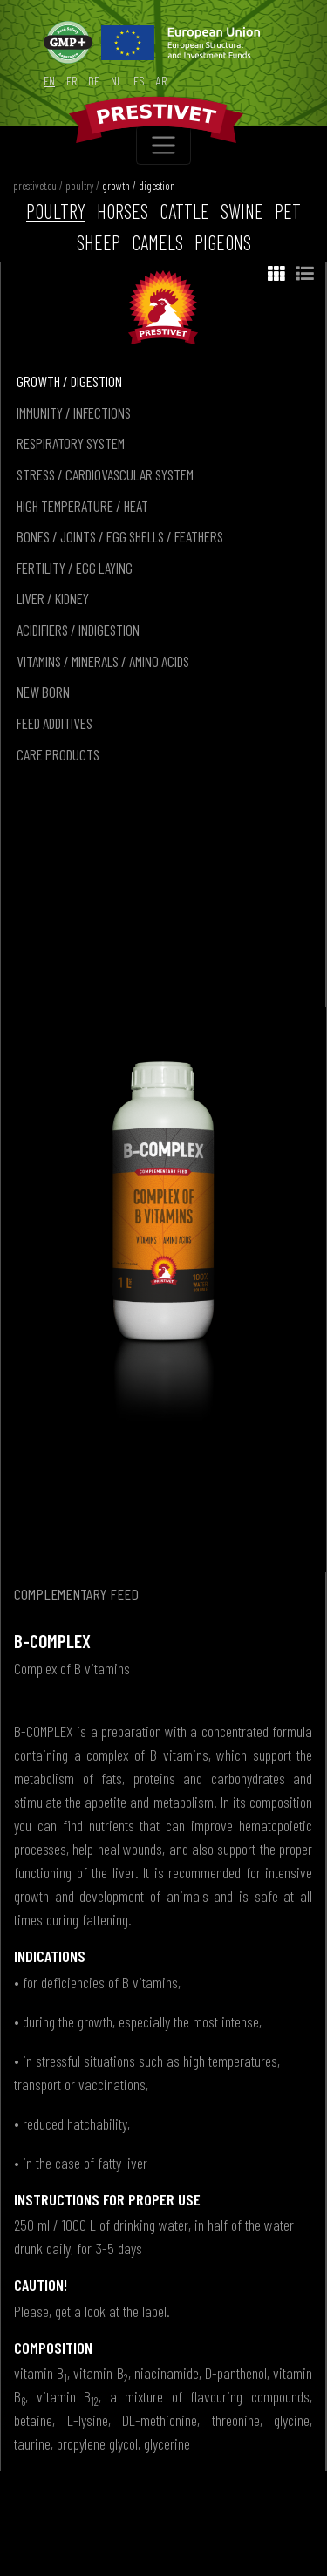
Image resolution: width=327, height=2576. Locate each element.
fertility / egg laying (75, 567)
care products (58, 754)
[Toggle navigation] (163, 145)
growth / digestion (138, 186)
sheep (98, 242)
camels (157, 242)
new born (43, 691)
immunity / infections (74, 412)
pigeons (222, 242)
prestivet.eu (35, 186)
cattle (184, 211)
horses (122, 211)
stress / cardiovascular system (105, 474)
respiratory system (71, 443)
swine (242, 211)
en (49, 80)
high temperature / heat (82, 506)
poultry (79, 186)
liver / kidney (53, 598)
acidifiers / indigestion (78, 629)
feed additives (54, 723)
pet (288, 211)
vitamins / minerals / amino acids (103, 661)
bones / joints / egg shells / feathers (120, 536)
